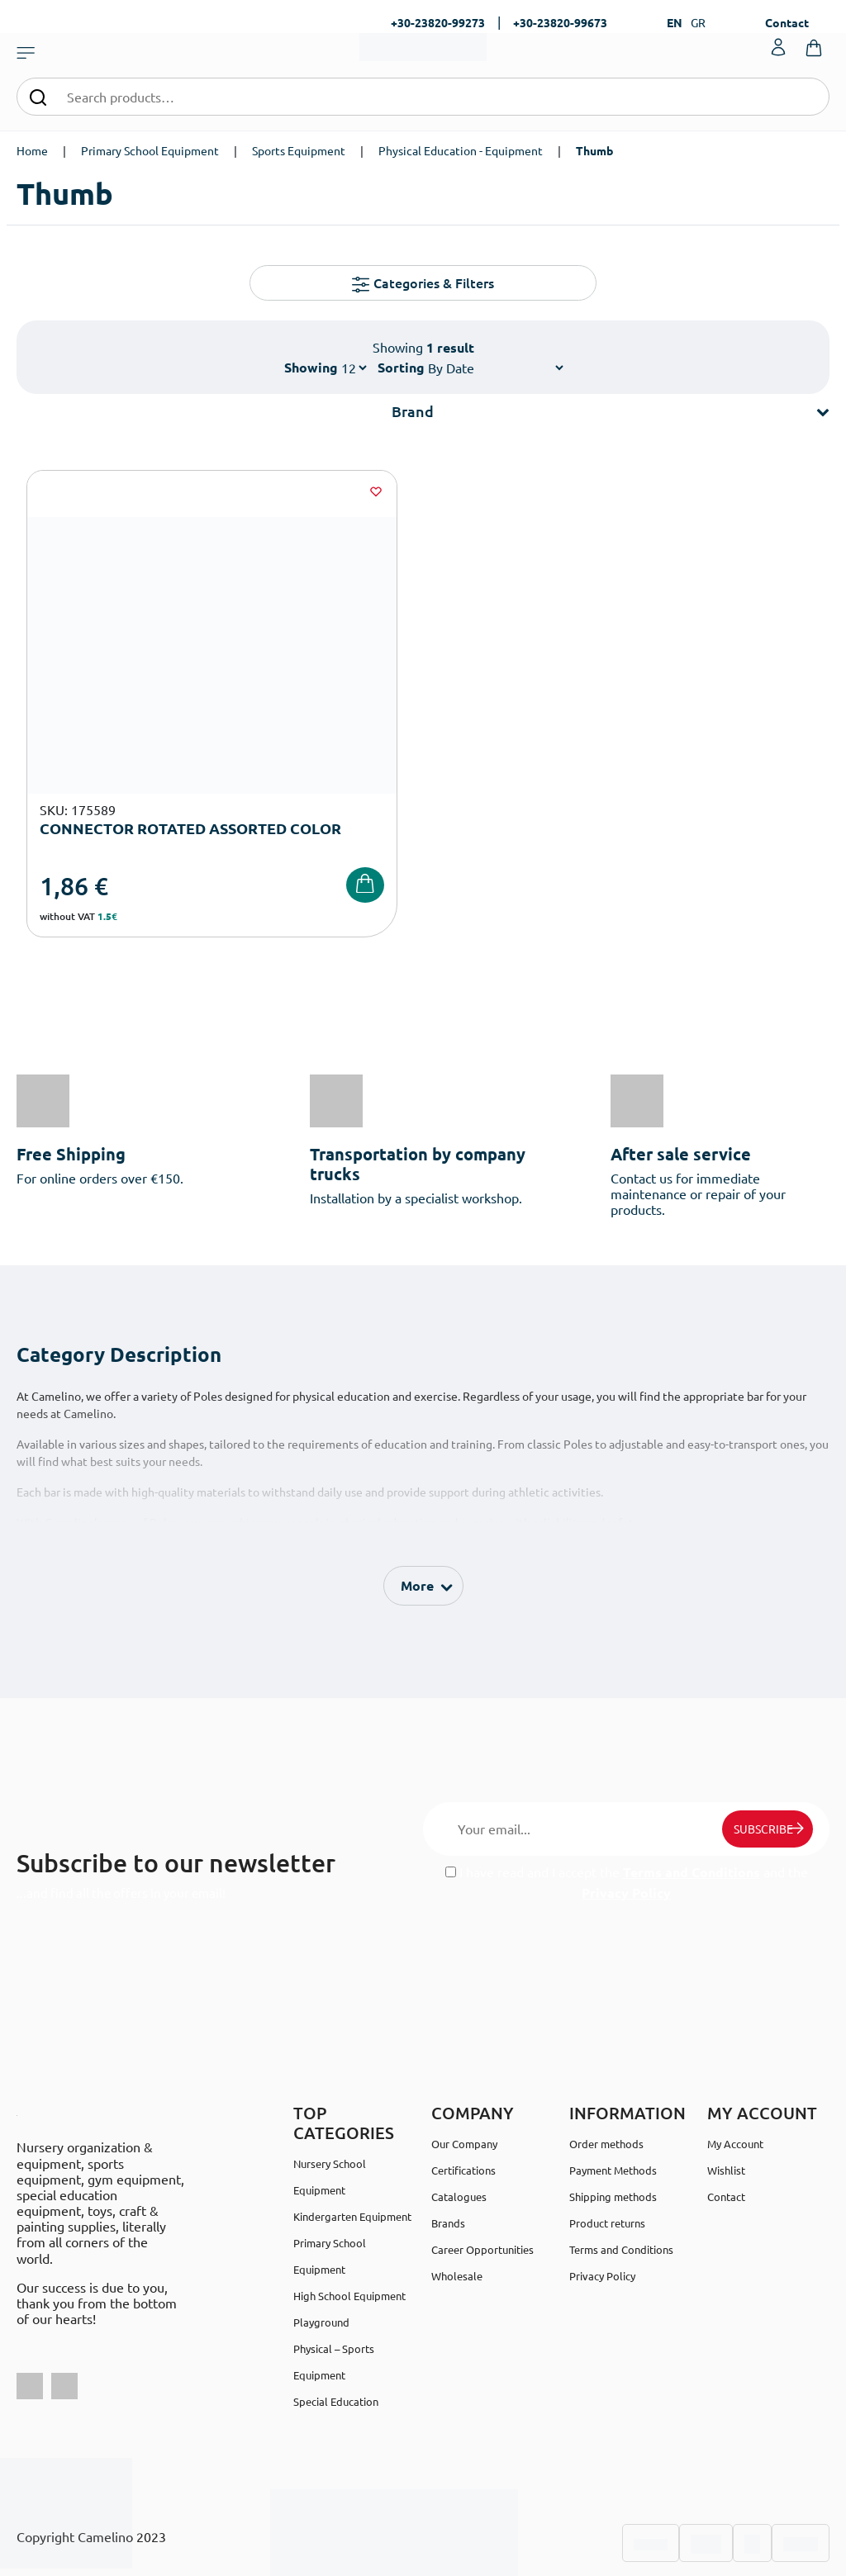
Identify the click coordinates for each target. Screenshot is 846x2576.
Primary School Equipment (150, 150)
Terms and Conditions (691, 1801)
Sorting (401, 367)
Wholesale (456, 2206)
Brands (448, 2153)
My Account (735, 2073)
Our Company (464, 2073)
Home (32, 150)
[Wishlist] (253, 491)
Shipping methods (613, 2126)
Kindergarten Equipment (352, 2146)
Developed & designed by (423, 2554)
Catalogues (459, 2126)
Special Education (335, 2331)
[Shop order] (495, 367)
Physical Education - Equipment (460, 150)
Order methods (606, 2073)
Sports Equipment (298, 150)
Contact (787, 22)
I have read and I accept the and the (626, 1812)
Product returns (607, 2153)
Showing (311, 367)
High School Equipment (349, 2225)
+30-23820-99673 (560, 22)
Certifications (463, 2100)
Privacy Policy (626, 1822)
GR (698, 22)
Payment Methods (613, 2100)
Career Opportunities (482, 2179)
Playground (321, 2252)
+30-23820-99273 (438, 22)
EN (674, 22)
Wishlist (726, 2100)
